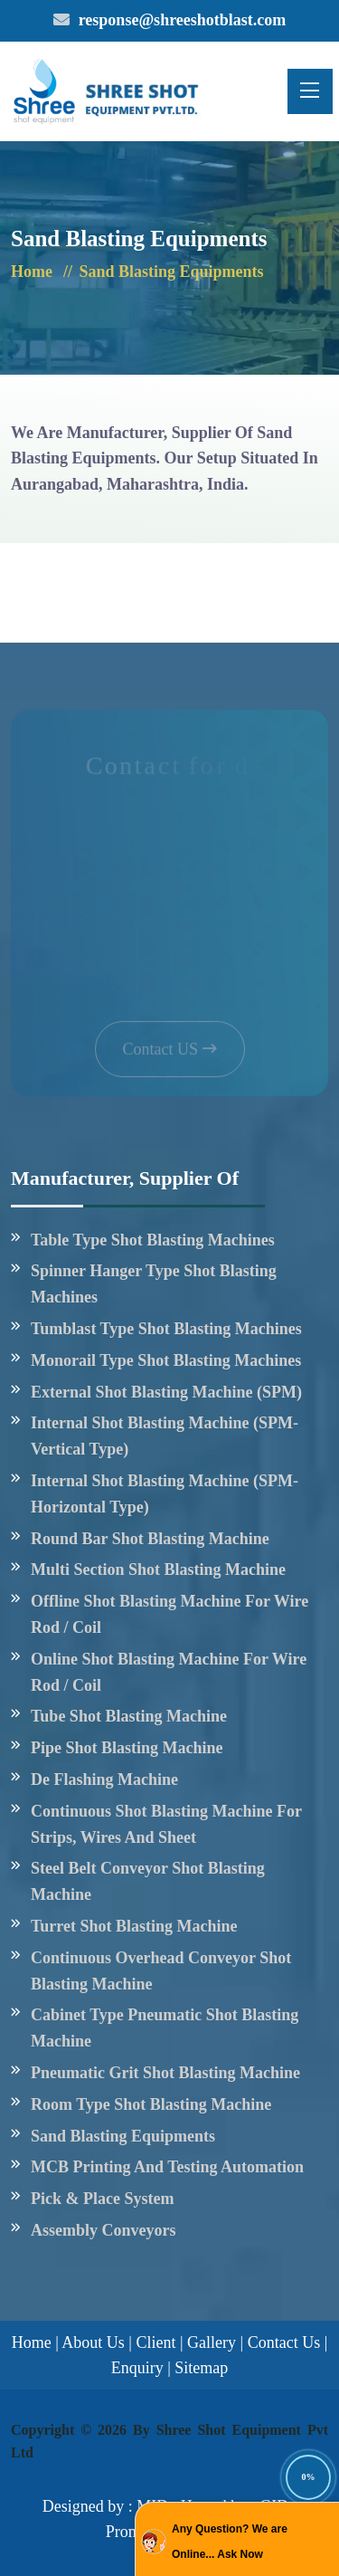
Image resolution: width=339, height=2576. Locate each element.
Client (155, 2342)
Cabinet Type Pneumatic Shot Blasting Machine (164, 2028)
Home (31, 271)
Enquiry (137, 2368)
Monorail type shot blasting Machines (166, 1360)
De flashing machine (104, 1779)
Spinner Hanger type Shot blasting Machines (154, 1284)
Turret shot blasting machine (134, 1926)
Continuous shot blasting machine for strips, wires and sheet (166, 1824)
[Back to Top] (303, 2476)
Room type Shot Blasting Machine (151, 2104)
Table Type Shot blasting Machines (153, 1240)
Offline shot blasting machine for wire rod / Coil (169, 1614)
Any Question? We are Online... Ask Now (229, 2542)
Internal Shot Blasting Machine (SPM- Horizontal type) (164, 1494)
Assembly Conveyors (103, 2230)
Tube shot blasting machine (129, 1716)
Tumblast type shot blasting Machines (166, 1329)
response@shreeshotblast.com (183, 20)
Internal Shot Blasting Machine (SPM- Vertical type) (164, 1436)
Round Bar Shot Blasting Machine (150, 1539)
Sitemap (201, 2368)
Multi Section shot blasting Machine (158, 1569)
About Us (93, 2342)
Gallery (211, 2342)
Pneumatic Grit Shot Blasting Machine (165, 2073)
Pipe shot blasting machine (127, 1748)
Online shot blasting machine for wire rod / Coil (168, 1672)
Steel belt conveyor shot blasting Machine (148, 1881)
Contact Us (284, 2342)
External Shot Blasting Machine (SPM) (166, 1392)
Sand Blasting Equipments (123, 2136)
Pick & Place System (102, 2199)
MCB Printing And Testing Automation (167, 2167)
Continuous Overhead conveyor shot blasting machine (161, 1971)
